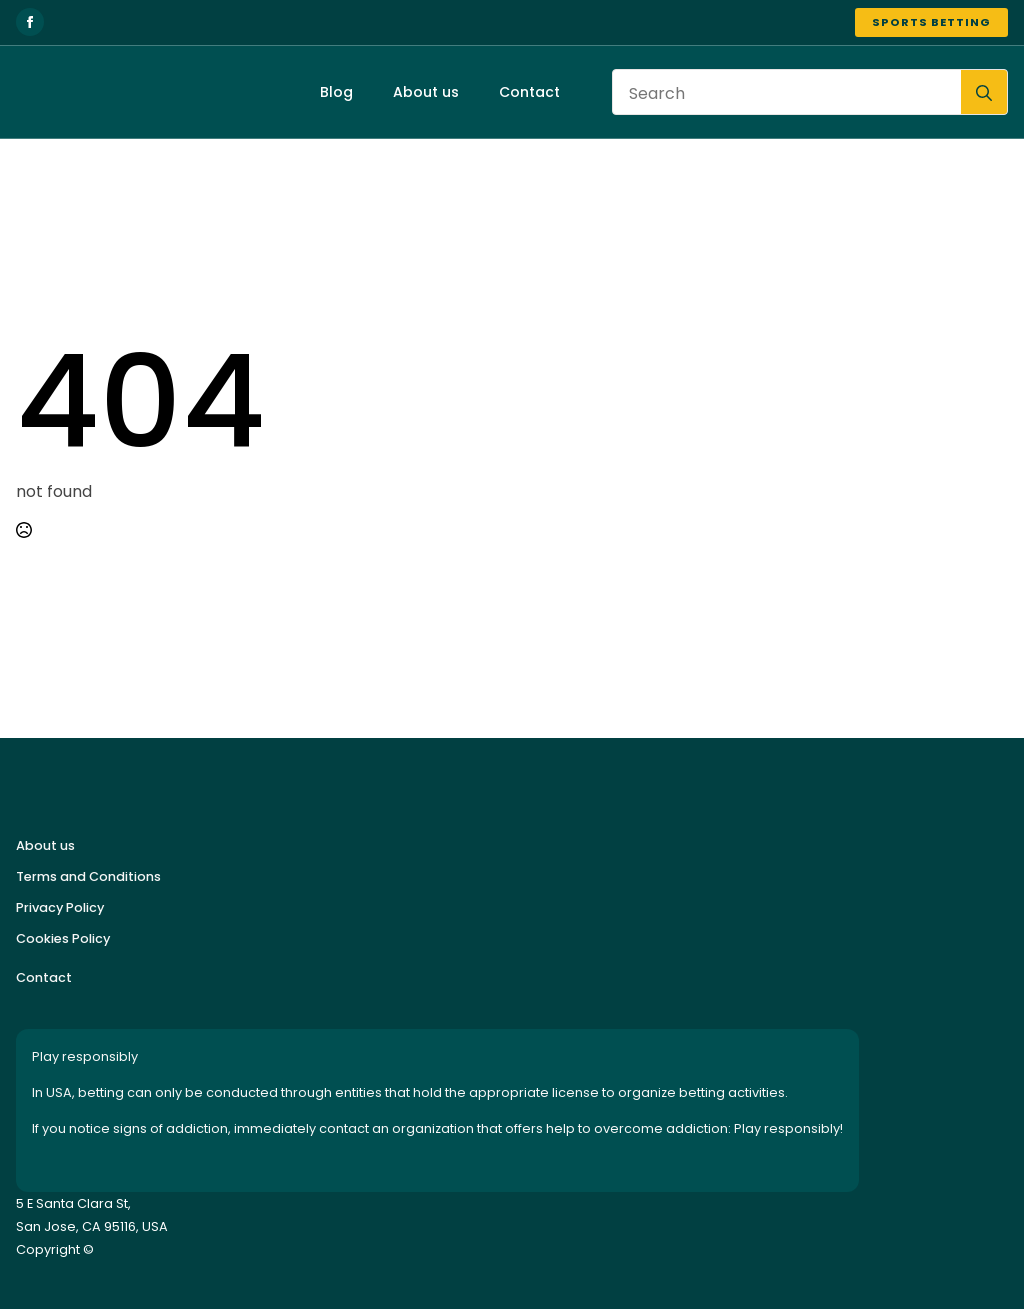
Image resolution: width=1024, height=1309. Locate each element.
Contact (529, 92)
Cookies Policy (63, 938)
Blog (336, 92)
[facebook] (30, 22)
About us (426, 92)
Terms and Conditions (88, 876)
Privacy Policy (60, 907)
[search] (984, 93)
